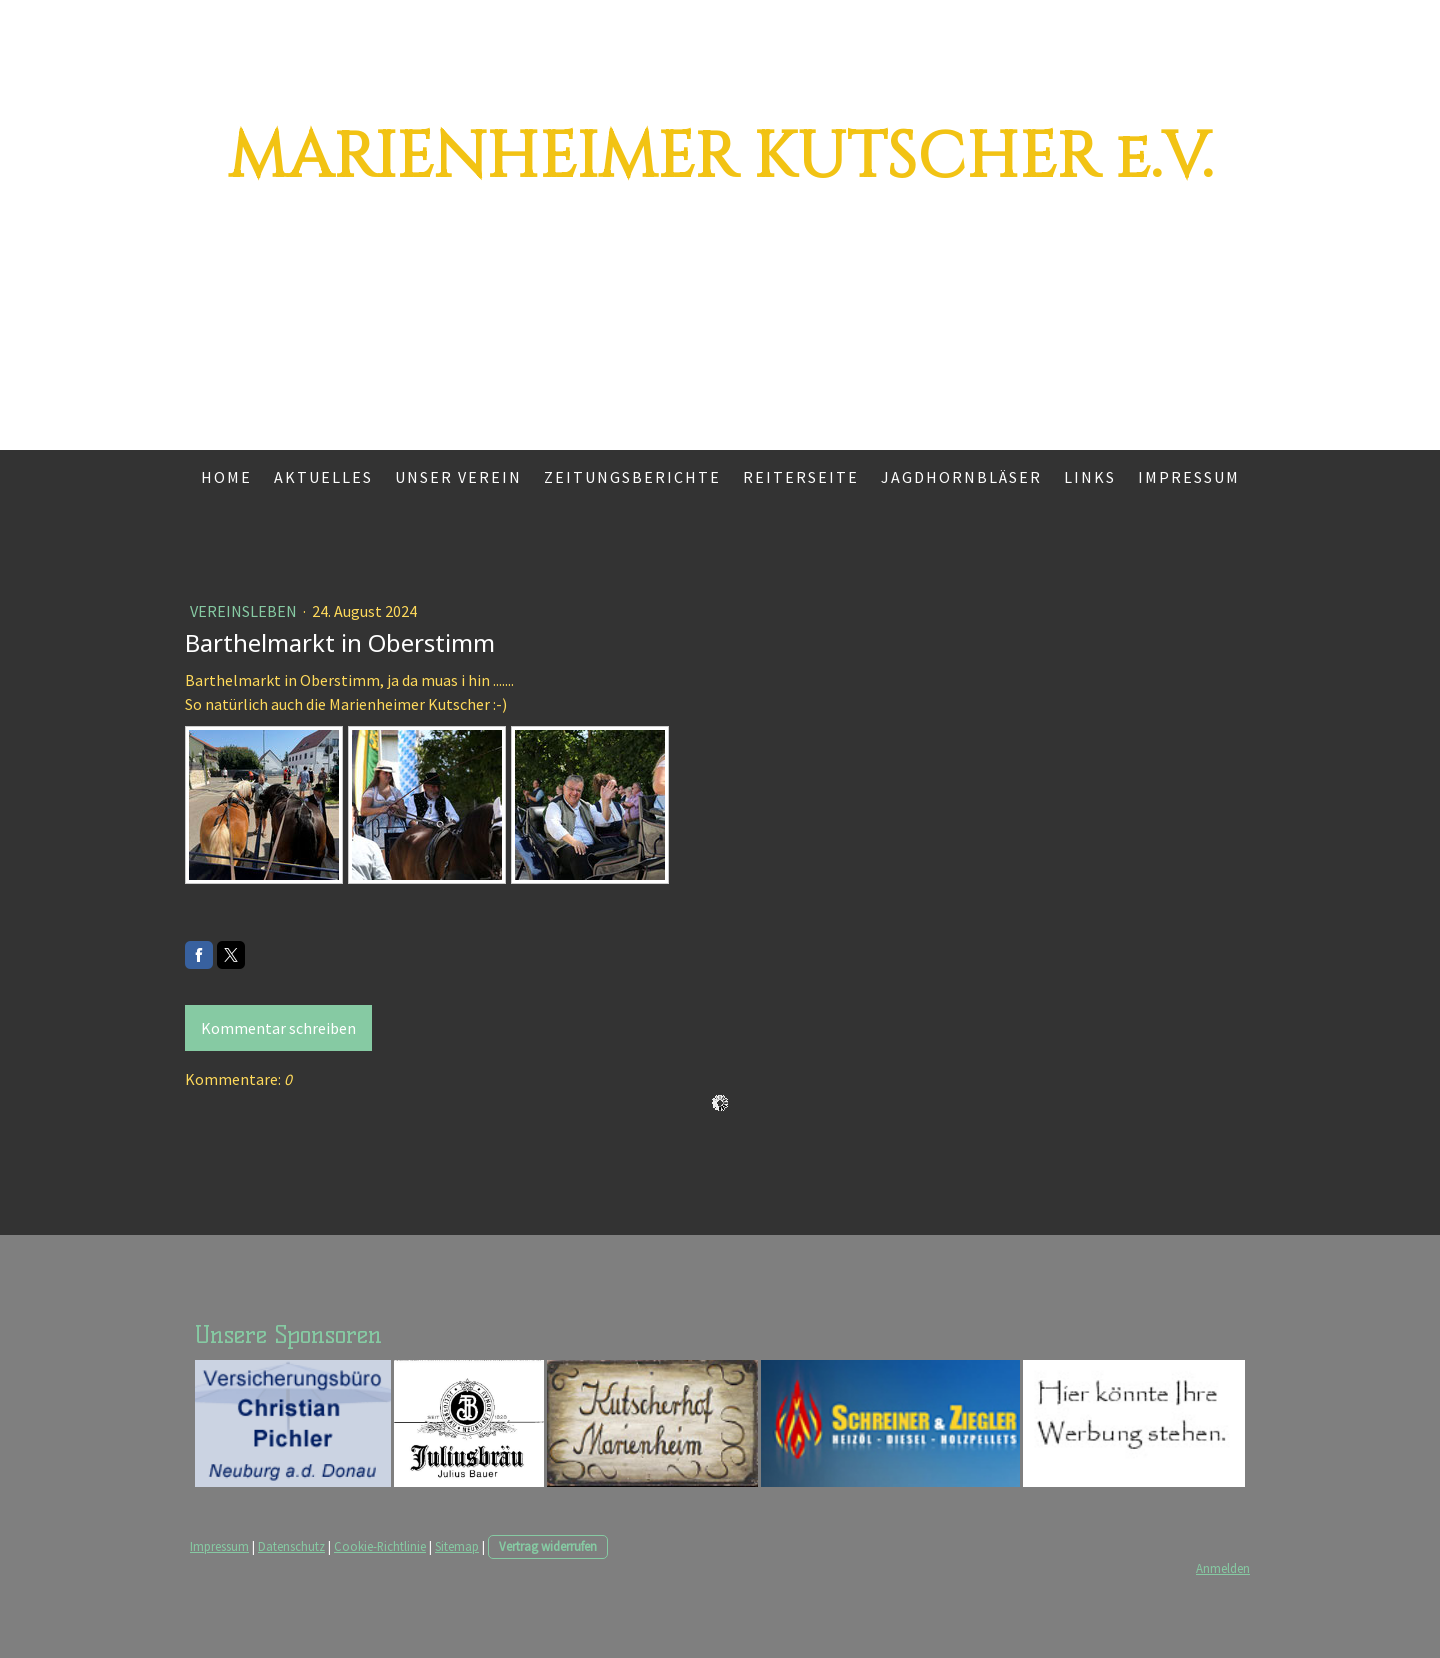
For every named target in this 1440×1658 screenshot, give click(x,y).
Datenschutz (291, 1546)
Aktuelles (323, 477)
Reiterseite (801, 477)
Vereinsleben (245, 611)
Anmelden (1223, 1568)
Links (1090, 477)
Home (226, 477)
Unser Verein (458, 477)
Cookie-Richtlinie (380, 1546)
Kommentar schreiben (278, 1028)
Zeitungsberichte (632, 477)
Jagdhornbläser (961, 477)
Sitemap (457, 1546)
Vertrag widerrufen (548, 1546)
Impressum (1189, 477)
